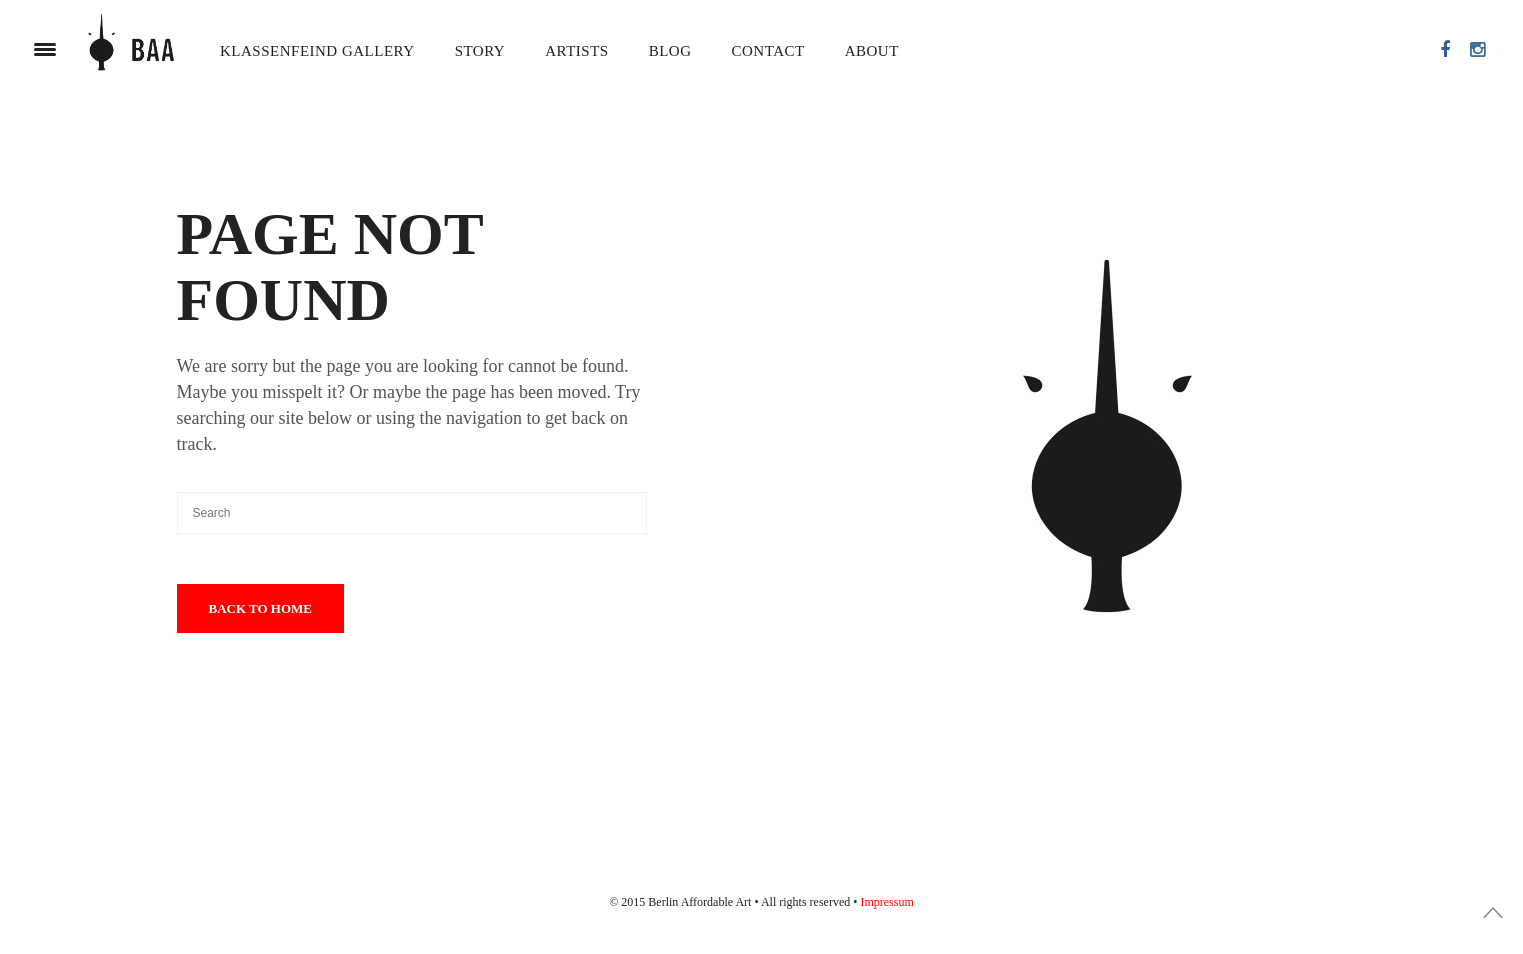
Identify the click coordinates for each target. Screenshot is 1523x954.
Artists (576, 51)
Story (480, 51)
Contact (768, 51)
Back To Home (261, 608)
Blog (670, 51)
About (872, 51)
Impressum (886, 902)
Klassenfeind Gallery (317, 51)
